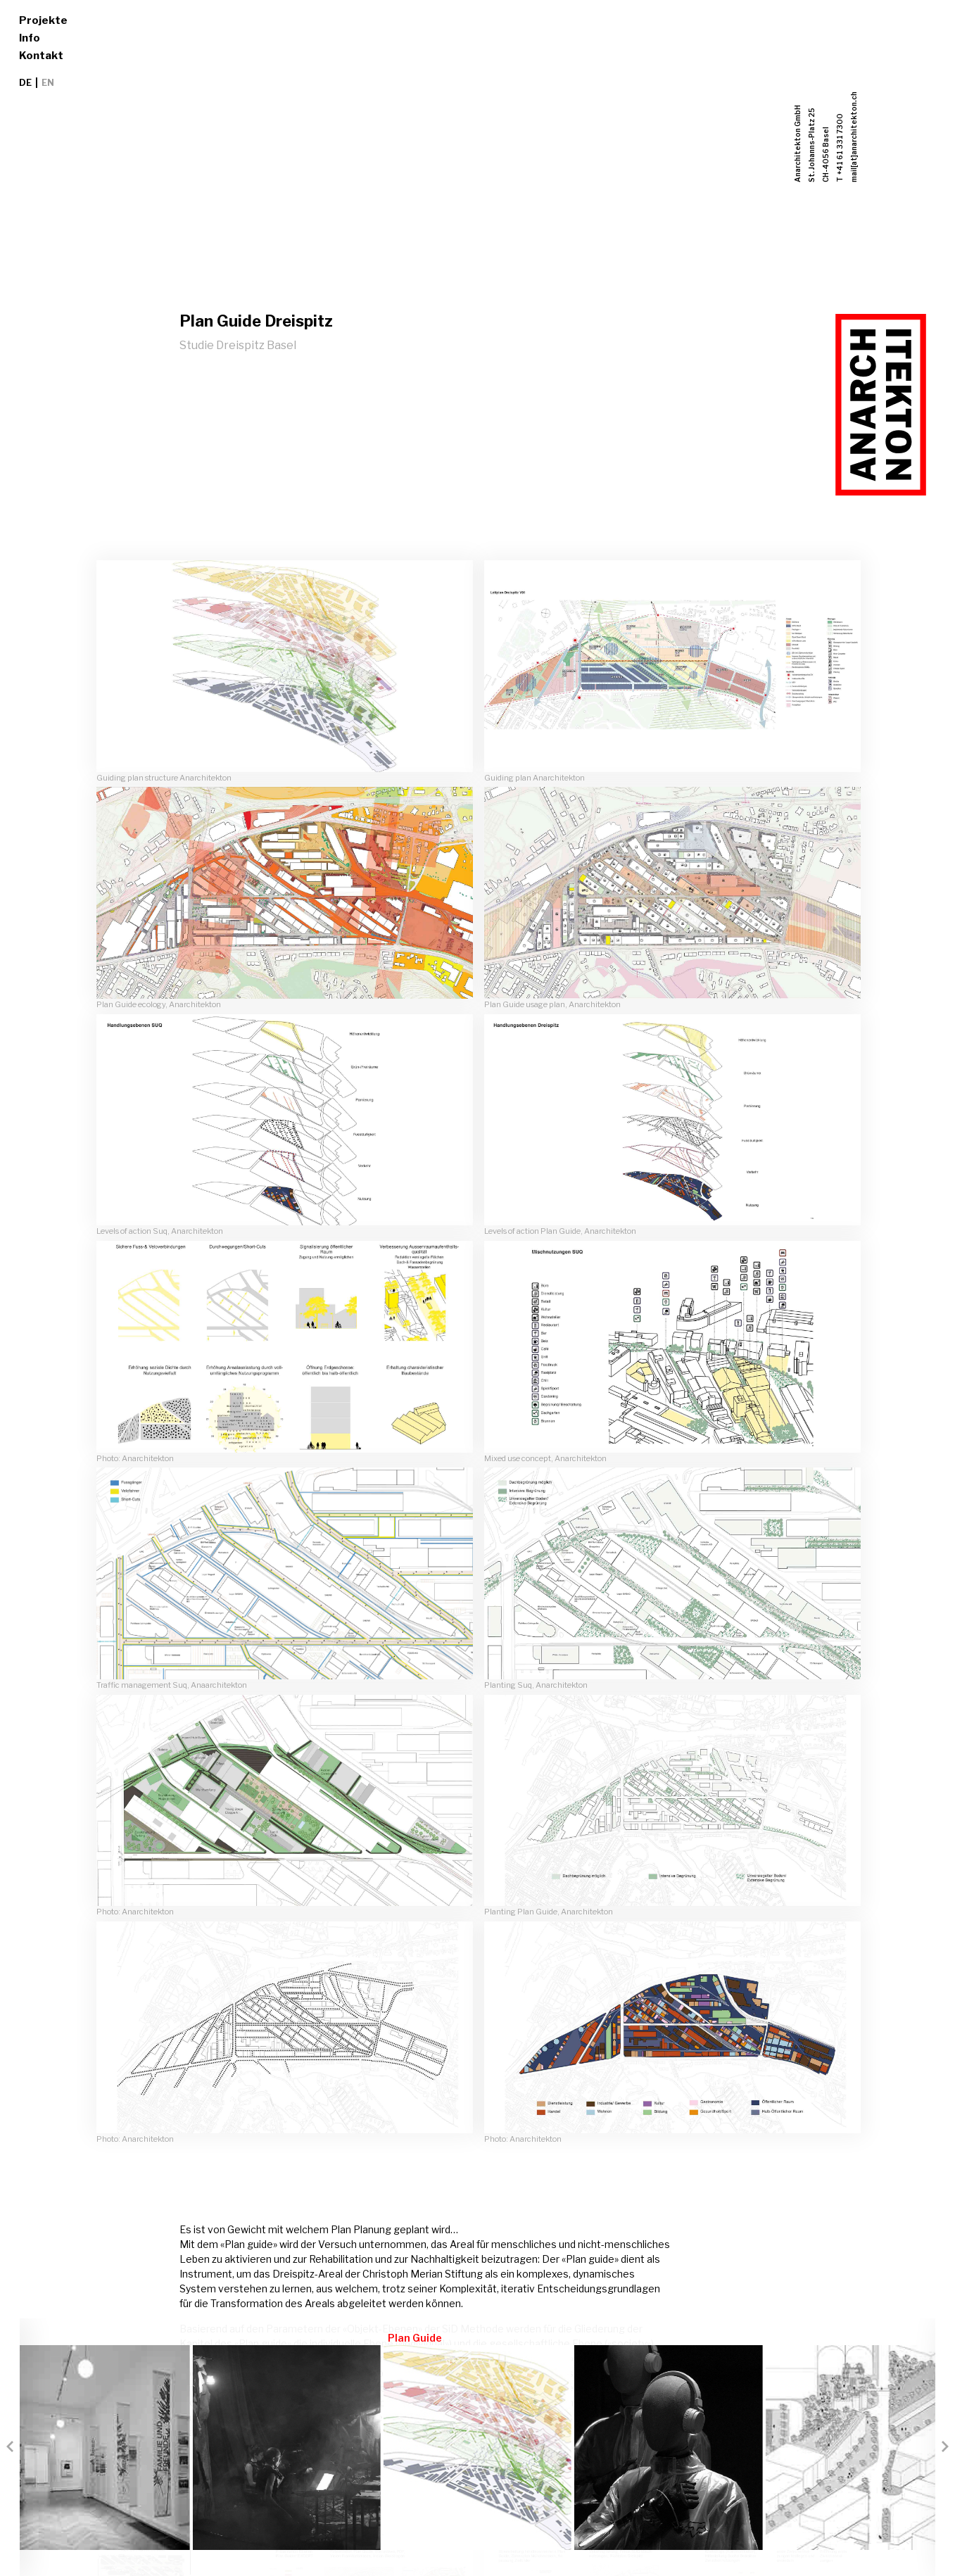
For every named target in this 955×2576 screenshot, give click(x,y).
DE (25, 82)
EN (48, 82)
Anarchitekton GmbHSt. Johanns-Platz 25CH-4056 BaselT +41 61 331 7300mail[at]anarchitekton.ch (825, 136)
